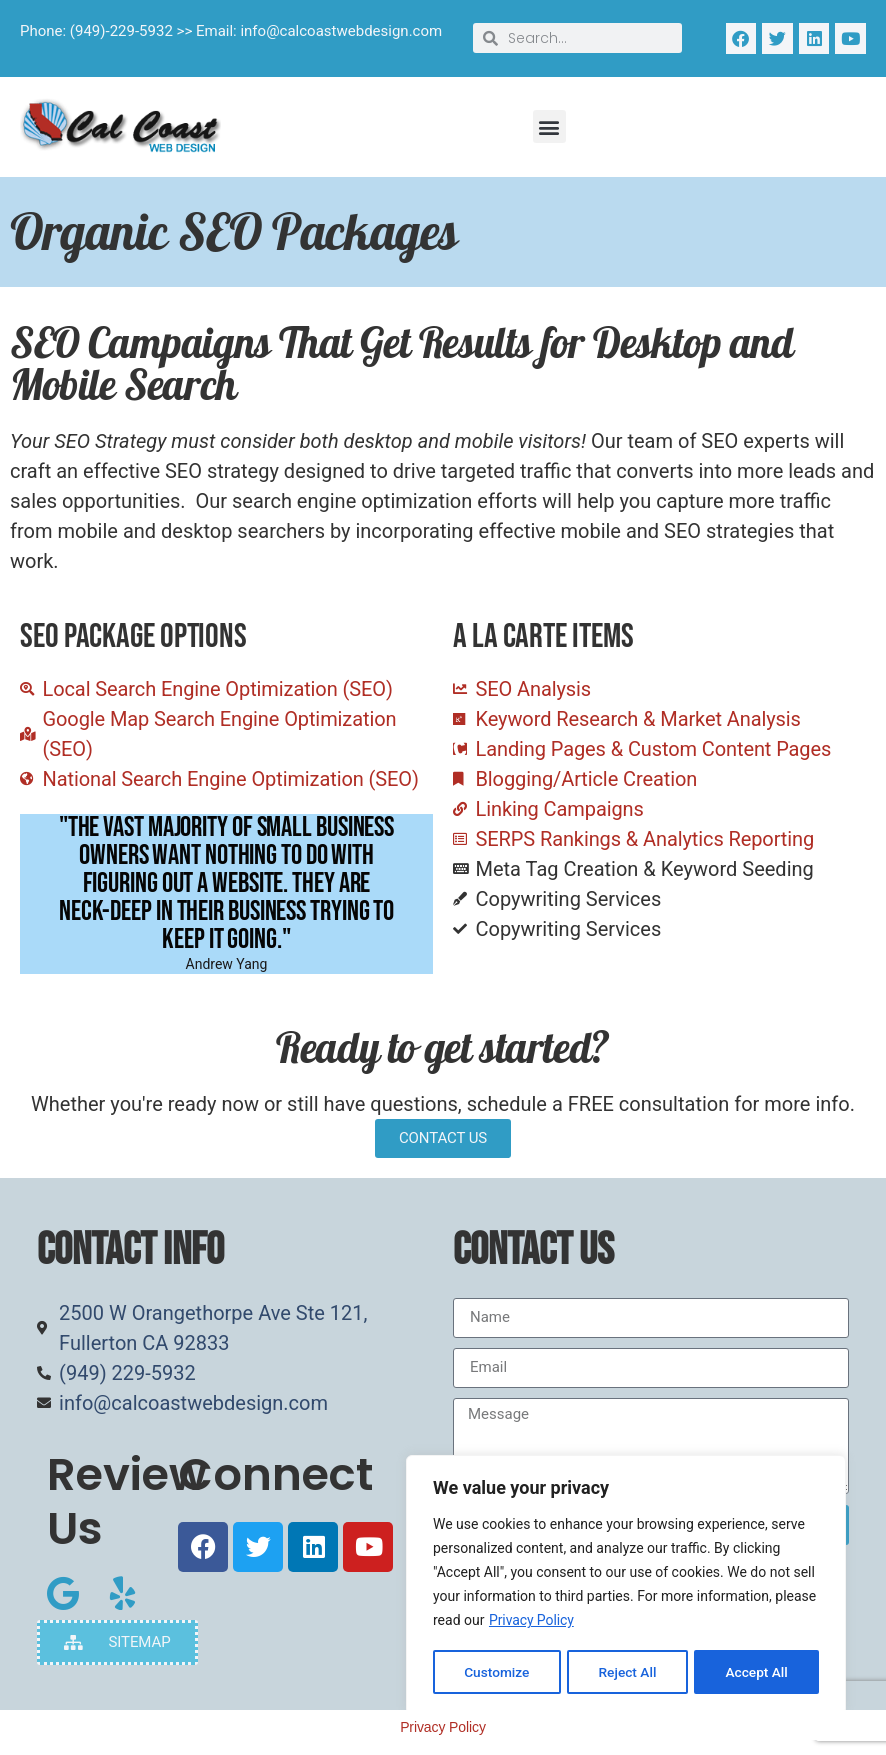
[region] (626, 1586)
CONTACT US (443, 1138)
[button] (549, 126)
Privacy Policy (531, 1622)
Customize (496, 1672)
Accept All (757, 1672)
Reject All (627, 1672)
